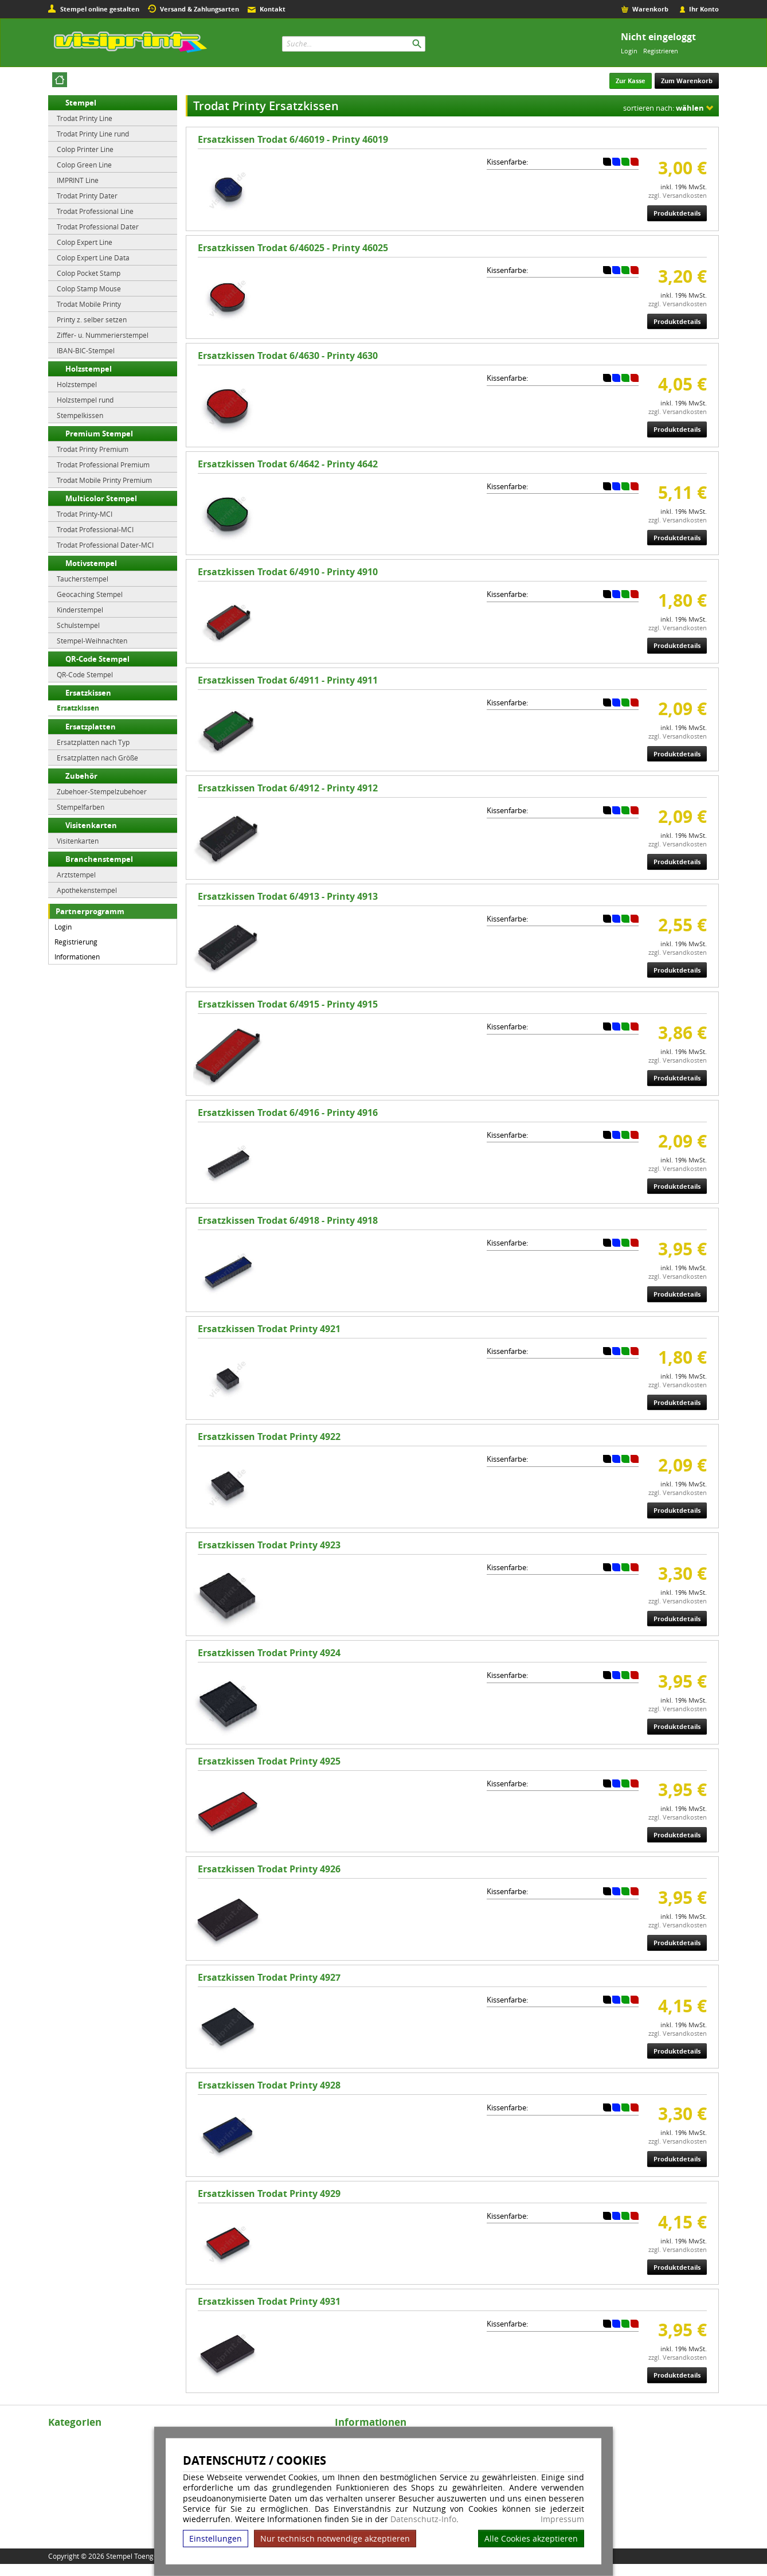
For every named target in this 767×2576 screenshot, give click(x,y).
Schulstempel (78, 625)
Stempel (80, 102)
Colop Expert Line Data (93, 257)
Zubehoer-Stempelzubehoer (102, 791)
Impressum (562, 2519)
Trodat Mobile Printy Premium (104, 480)
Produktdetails (677, 213)
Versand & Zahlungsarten (199, 9)
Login (629, 50)
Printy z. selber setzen (92, 319)
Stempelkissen (80, 415)
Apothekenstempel (87, 890)
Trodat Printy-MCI (84, 513)
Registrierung (75, 941)
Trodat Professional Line (95, 211)
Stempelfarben (80, 806)
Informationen (77, 956)
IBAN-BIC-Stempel (86, 350)
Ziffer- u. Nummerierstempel (102, 334)
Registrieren (660, 50)
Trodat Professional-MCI (95, 529)
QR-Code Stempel (97, 659)
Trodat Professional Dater (98, 226)
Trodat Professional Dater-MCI (105, 544)
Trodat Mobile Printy (89, 304)
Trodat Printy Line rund (93, 133)
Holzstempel (88, 369)
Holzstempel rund (85, 399)
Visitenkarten (91, 825)
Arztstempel (76, 874)
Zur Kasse (630, 80)
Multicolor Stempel (101, 498)
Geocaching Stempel (90, 594)
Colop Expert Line (84, 242)
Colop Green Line (84, 164)
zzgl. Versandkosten (677, 195)
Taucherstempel (82, 578)
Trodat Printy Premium (92, 449)
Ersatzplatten (90, 726)
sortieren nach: (663, 108)
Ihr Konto (704, 9)
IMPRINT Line (78, 180)
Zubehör (81, 776)
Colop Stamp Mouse (89, 288)
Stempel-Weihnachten (92, 640)
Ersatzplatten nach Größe (97, 757)
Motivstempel (91, 563)
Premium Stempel (99, 433)
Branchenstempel (99, 859)
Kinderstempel (80, 609)
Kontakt (272, 9)
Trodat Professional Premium (103, 464)
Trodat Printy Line (84, 118)
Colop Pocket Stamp (88, 273)
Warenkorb (650, 9)
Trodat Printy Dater (87, 195)
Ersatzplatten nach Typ (93, 742)
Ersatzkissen (88, 693)
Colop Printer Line (85, 149)
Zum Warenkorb (687, 80)
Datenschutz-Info (423, 2518)
